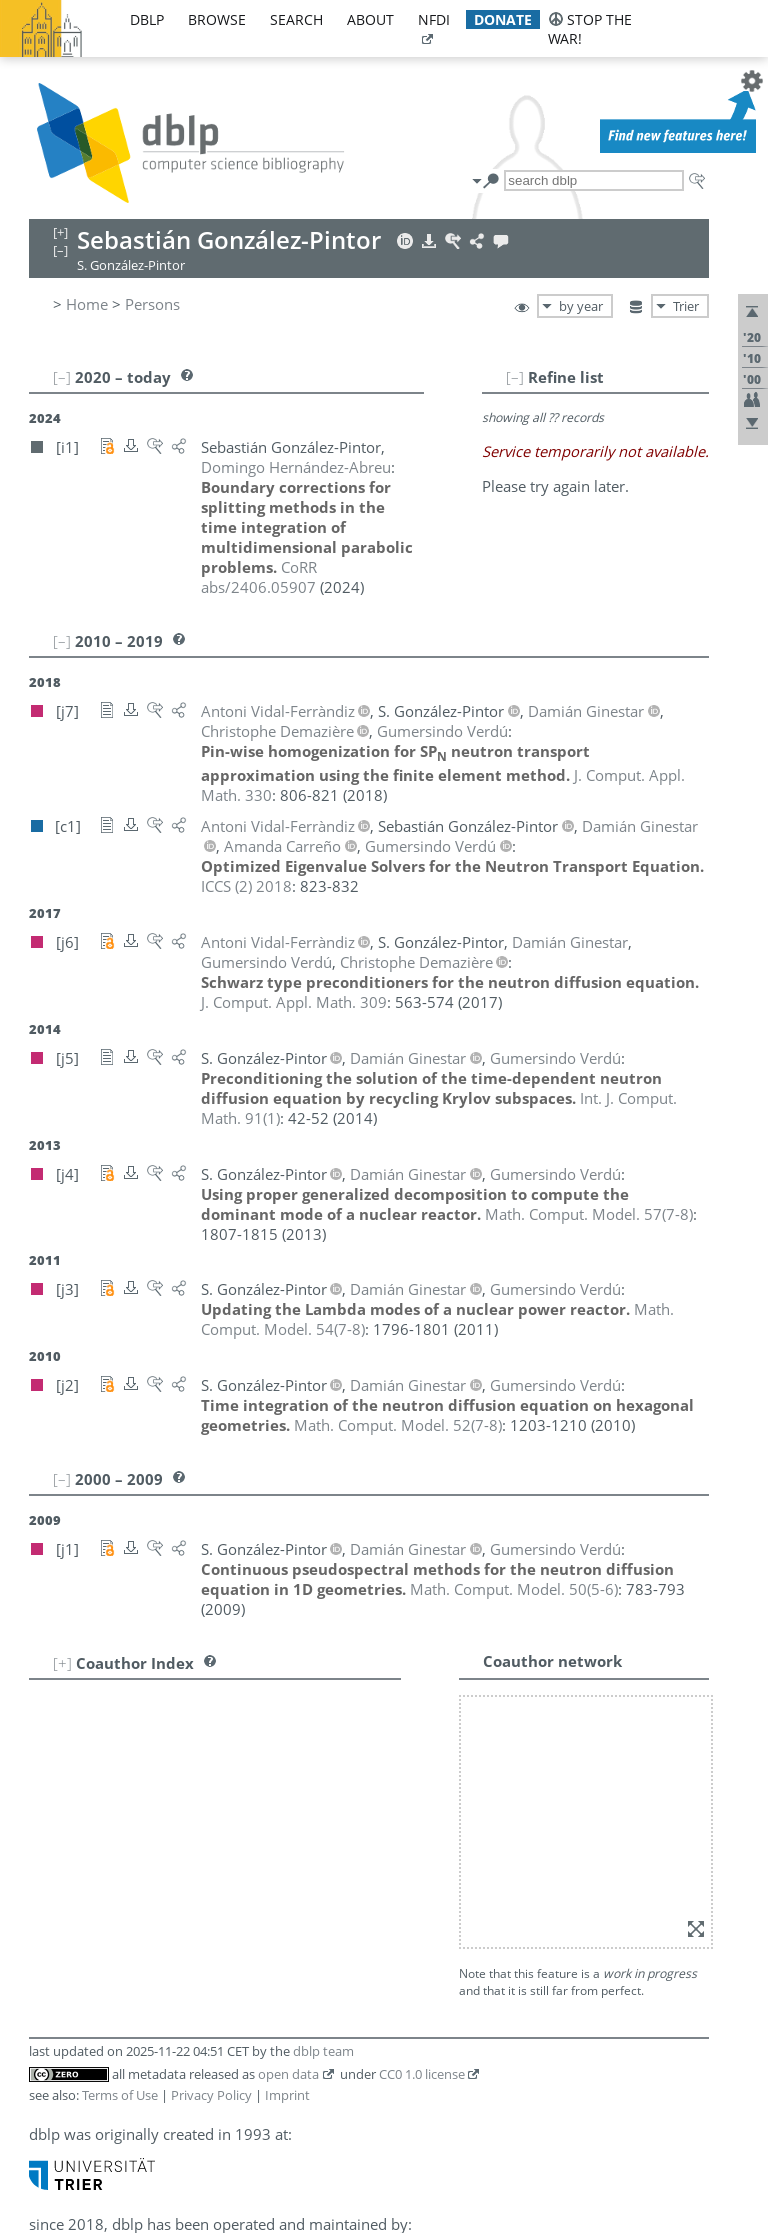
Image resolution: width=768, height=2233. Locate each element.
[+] (62, 1663)
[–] (515, 377)
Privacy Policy (211, 2095)
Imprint (287, 2095)
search (296, 19)
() (589, 1214)
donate (503, 19)
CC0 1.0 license (422, 2074)
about (370, 19)
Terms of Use (120, 2095)
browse (217, 19)
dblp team (323, 2051)
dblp (147, 19)
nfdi (434, 19)
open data (288, 2074)
